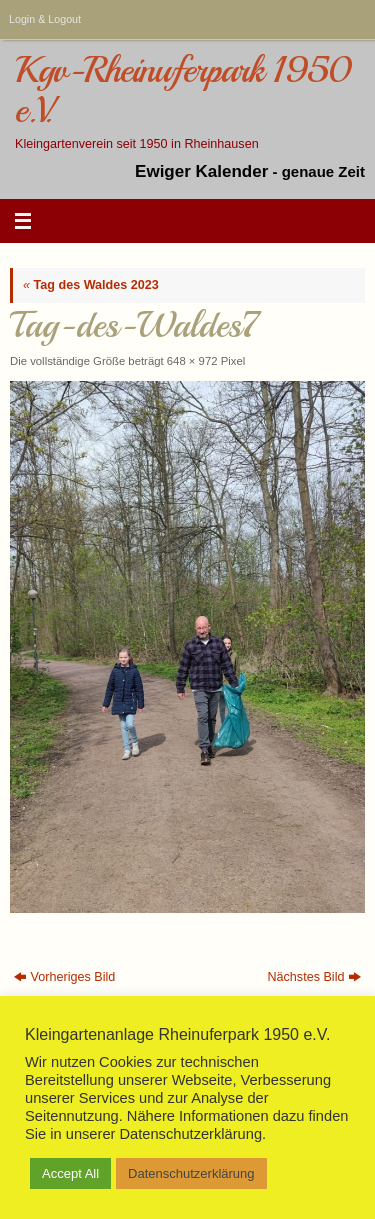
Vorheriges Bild (65, 977)
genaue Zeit (323, 171)
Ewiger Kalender (201, 171)
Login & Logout (45, 19)
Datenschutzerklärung (191, 1173)
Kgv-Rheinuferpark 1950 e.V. (183, 90)
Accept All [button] (70, 1173)
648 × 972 (192, 361)
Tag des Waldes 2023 (91, 285)
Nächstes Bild (314, 977)
